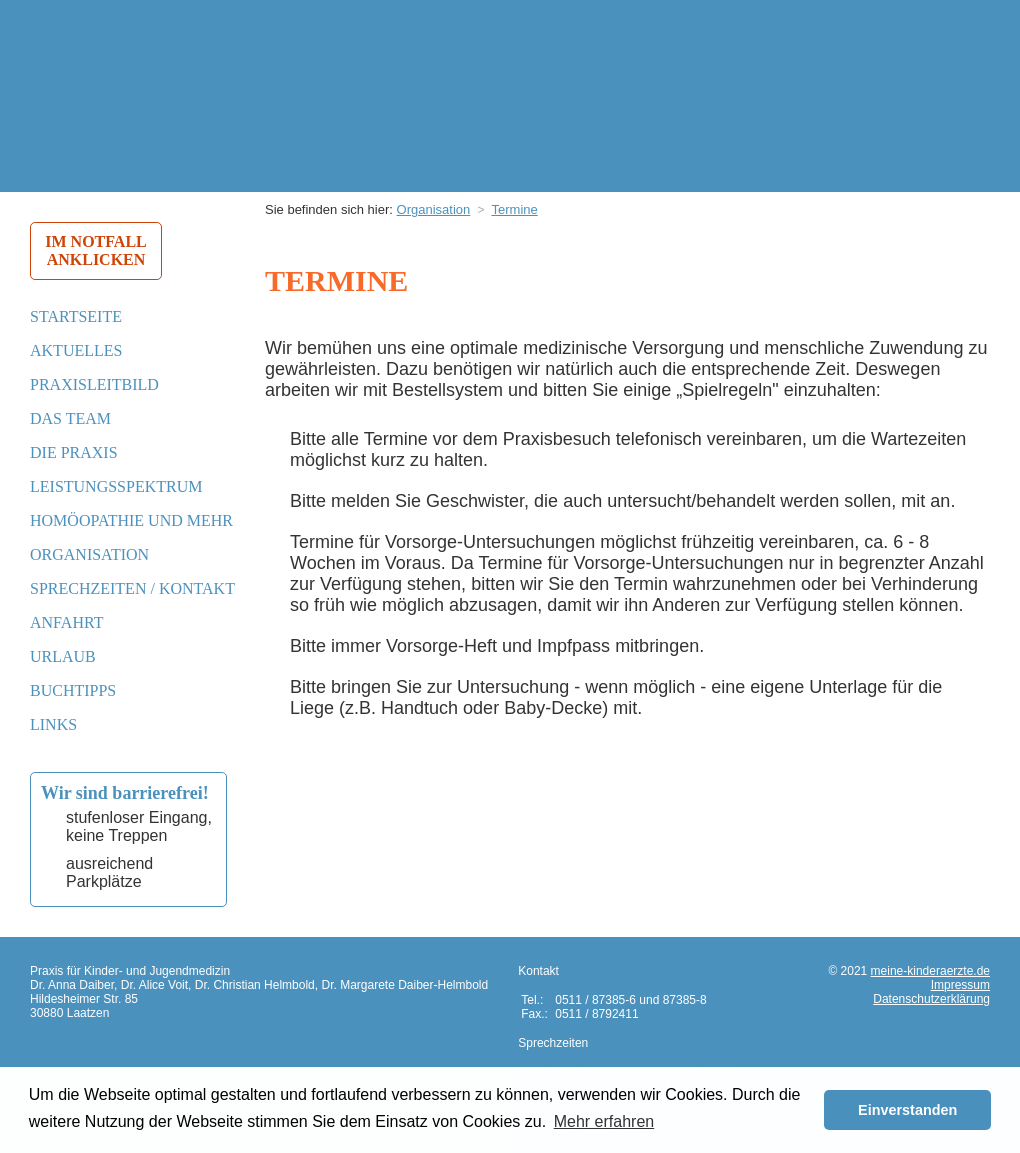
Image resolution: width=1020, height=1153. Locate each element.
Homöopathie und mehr (131, 520)
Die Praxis (74, 452)
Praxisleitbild (94, 384)
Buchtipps (73, 690)
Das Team (70, 418)
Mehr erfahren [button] (604, 1121)
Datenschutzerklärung (931, 999)
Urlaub (63, 656)
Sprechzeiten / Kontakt (132, 588)
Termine (515, 209)
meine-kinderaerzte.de (930, 971)
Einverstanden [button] (907, 1110)
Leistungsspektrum (116, 486)
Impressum (960, 985)
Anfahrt (66, 622)
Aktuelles (76, 350)
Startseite (76, 316)
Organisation (89, 554)
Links (53, 724)
